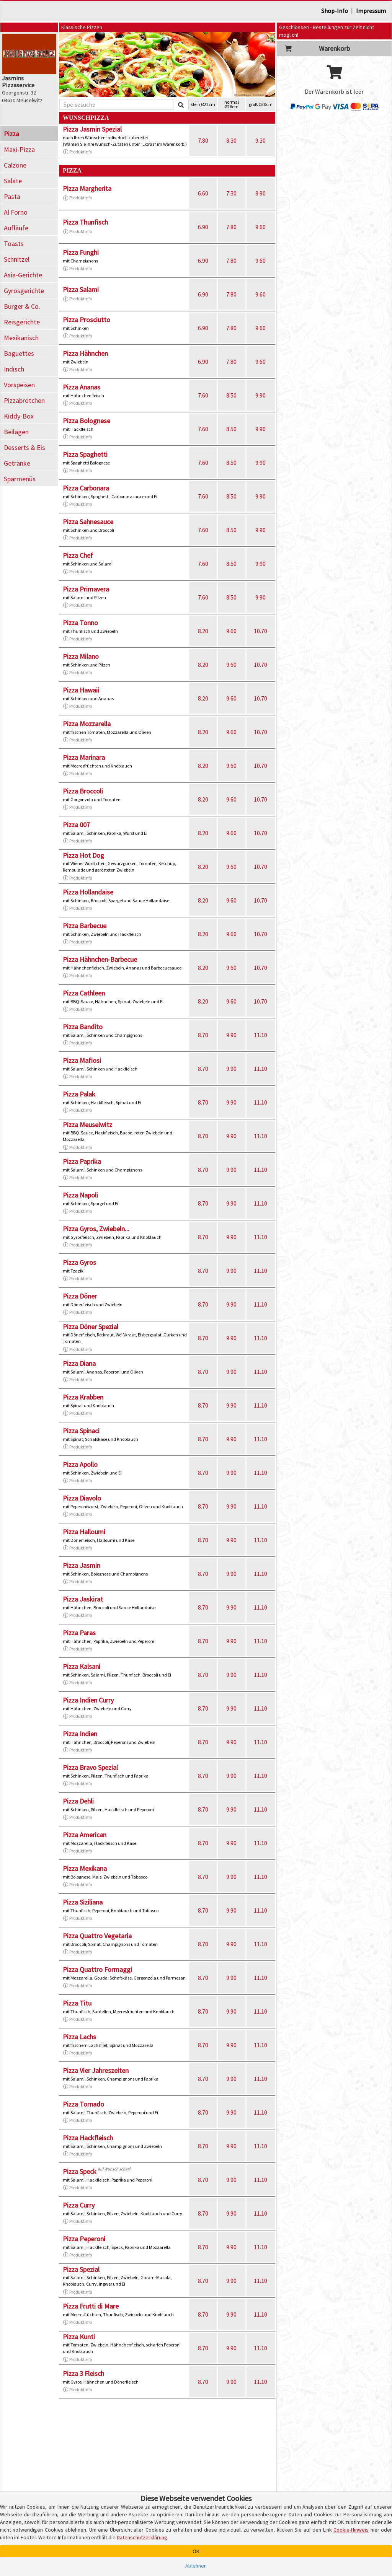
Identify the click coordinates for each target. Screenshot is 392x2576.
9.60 (260, 227)
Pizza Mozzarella (87, 723)
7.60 (203, 395)
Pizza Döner (80, 1296)
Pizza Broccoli (83, 791)
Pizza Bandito (83, 1026)
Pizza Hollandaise (88, 892)
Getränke (17, 463)
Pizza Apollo (80, 1464)
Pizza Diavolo (82, 1498)
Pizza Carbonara (86, 488)
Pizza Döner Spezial (90, 1326)
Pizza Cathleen (84, 993)
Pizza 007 (76, 824)
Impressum (371, 11)
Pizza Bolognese (86, 420)
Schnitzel (16, 259)
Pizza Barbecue (84, 925)
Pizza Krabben (83, 1397)
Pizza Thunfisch (85, 222)
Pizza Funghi (81, 252)
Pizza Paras (79, 1632)
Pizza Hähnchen (85, 353)
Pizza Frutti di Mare (91, 2306)
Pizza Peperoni (84, 2238)
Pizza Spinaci (81, 1430)
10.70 (260, 631)
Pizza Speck (79, 2171)
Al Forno (16, 212)
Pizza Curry (79, 2205)
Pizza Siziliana (83, 1902)
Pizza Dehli (78, 1801)
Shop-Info (334, 11)
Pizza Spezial (81, 2269)
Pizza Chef (78, 555)
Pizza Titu (77, 2003)
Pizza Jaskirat (83, 1599)
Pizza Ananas (81, 387)
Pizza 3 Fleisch (83, 2373)
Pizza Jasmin (81, 1565)
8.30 (231, 140)
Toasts (14, 243)
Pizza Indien (80, 1733)
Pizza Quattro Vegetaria (97, 1935)
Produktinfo (77, 152)
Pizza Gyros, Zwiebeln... (96, 1228)
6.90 (203, 227)
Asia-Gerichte (23, 274)
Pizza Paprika (82, 1161)
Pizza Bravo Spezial (90, 1767)
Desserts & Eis (24, 447)
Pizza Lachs (79, 2036)
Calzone (15, 165)
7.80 (203, 140)
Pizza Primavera (86, 589)
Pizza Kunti (79, 2336)
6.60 (203, 193)
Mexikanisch (21, 337)
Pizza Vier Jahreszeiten (96, 2070)
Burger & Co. (22, 306)
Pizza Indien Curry (88, 1700)
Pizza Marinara (84, 757)
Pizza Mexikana (85, 1868)
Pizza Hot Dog (83, 855)
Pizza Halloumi (84, 1531)
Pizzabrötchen (24, 400)
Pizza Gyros (79, 1262)
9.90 (260, 395)
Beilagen (16, 431)
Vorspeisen (19, 384)
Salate (13, 180)
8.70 (203, 1035)
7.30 (231, 193)
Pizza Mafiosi (82, 1060)
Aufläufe (16, 227)
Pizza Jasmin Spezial (92, 129)
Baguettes (19, 353)
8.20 (203, 631)
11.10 (260, 1035)
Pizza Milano (81, 656)
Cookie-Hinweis (351, 2529)
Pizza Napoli (80, 1195)
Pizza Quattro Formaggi (97, 1969)
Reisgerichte (22, 322)
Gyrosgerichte (24, 290)
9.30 (260, 140)
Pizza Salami (81, 289)
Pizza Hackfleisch (88, 2137)
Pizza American (84, 1834)
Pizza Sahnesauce (88, 521)
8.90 (260, 193)
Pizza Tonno (80, 622)
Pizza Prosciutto (86, 319)
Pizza (11, 133)
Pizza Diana (79, 1363)
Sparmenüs (20, 478)
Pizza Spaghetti (85, 454)
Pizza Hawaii (81, 690)
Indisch (14, 369)
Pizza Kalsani (81, 1666)
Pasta (12, 196)
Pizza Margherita (87, 188)
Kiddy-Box (19, 416)
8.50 (231, 395)
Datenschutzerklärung (142, 2537)
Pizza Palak (79, 1094)
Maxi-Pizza (19, 149)
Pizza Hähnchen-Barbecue (100, 959)
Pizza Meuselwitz (87, 1124)
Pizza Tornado (83, 2104)
